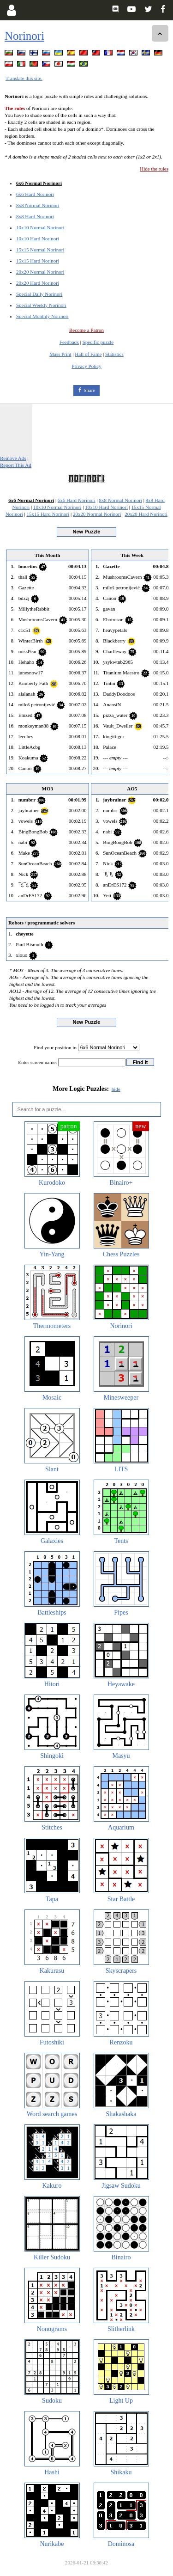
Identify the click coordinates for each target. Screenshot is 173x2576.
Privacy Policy (86, 366)
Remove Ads (13, 458)
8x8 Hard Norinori (35, 216)
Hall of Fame (88, 354)
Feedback (69, 342)
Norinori (24, 36)
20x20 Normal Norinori (40, 272)
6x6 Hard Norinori (35, 194)
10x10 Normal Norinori (40, 227)
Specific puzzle (98, 342)
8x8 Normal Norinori (37, 205)
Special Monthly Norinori (42, 316)
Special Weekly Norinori (41, 305)
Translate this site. (24, 78)
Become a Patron (86, 330)
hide (116, 1089)
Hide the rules (154, 168)
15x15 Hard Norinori (37, 260)
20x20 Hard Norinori (37, 283)
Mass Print (60, 354)
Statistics (114, 354)
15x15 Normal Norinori (40, 249)
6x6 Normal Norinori (39, 183)
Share (89, 390)
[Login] (11, 10)
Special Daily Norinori (39, 294)
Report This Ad (15, 465)
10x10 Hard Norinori (37, 238)
